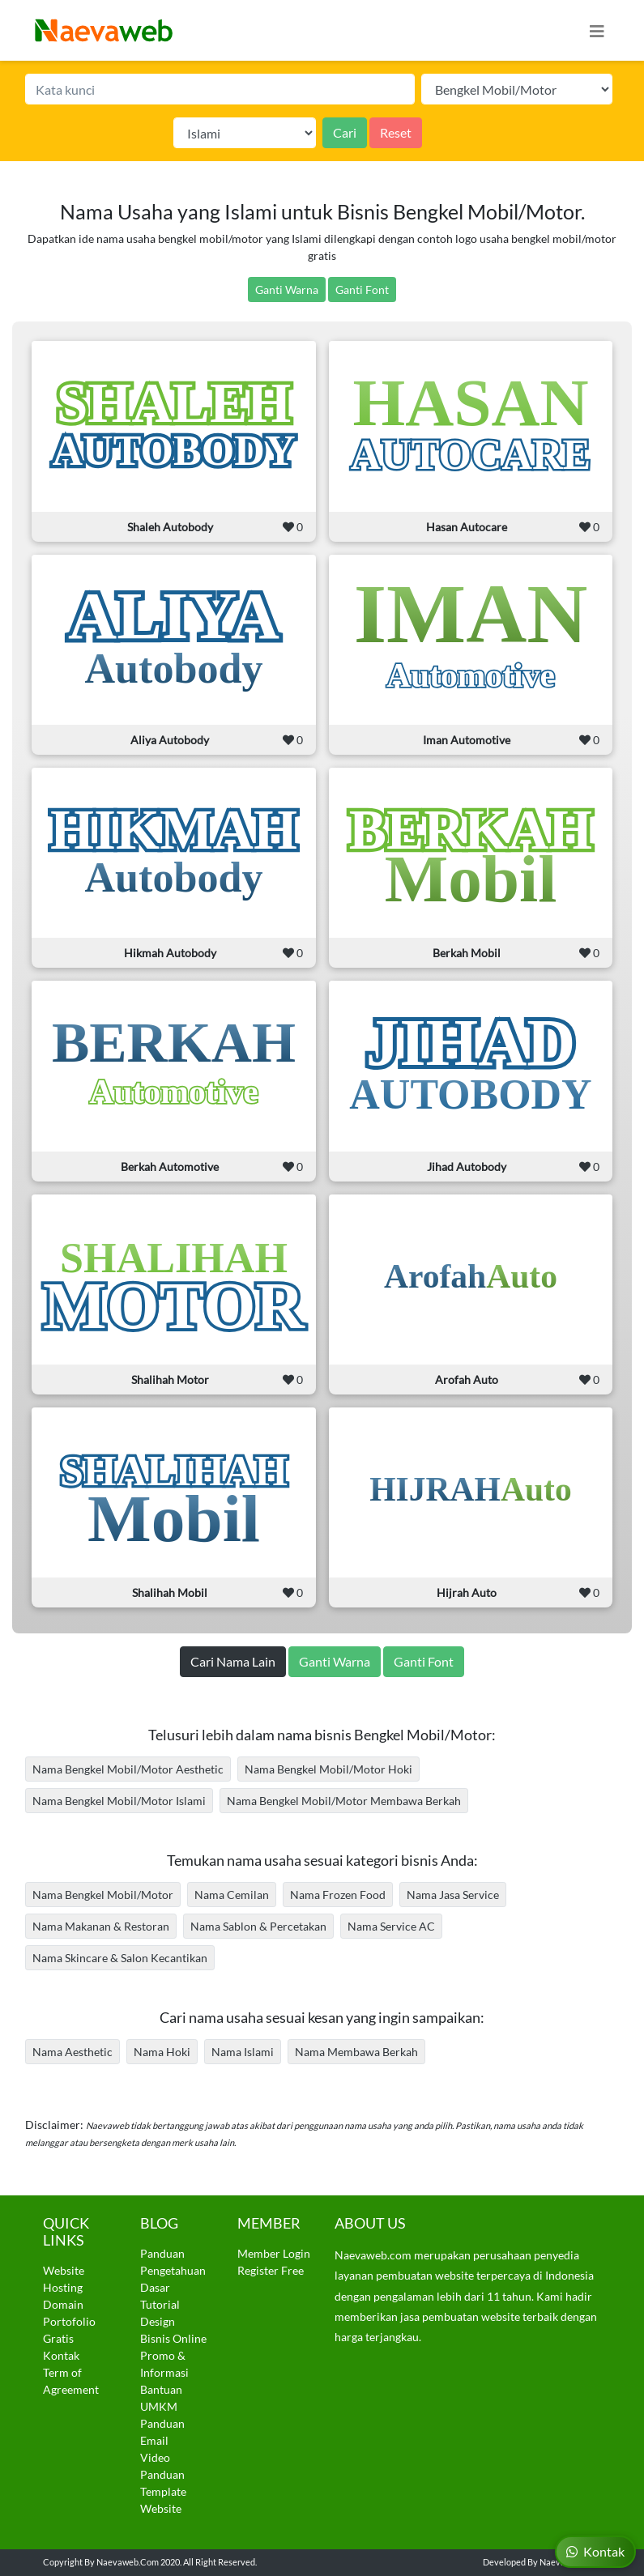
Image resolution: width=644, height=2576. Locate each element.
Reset (396, 132)
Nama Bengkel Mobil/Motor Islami (119, 1800)
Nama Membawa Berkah (356, 2052)
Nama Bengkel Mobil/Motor (102, 1894)
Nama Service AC (391, 1926)
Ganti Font (362, 289)
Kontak (61, 2355)
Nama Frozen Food (338, 1894)
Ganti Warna (286, 289)
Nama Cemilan (231, 1894)
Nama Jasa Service (453, 1894)
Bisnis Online (173, 2338)
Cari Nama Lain (232, 1661)
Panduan (162, 2253)
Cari (344, 132)
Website (63, 2270)
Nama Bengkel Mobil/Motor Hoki (328, 1769)
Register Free (270, 2270)
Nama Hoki (162, 2052)
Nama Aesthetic (72, 2052)
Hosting (63, 2287)
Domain (63, 2304)
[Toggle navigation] (597, 30)
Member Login (273, 2253)
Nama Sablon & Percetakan (258, 1926)
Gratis (58, 2338)
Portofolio (69, 2321)
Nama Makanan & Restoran (100, 1926)
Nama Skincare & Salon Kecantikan (119, 1958)
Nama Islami (242, 2052)
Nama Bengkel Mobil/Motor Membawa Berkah (344, 1800)
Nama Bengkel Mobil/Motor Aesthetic (128, 1769)
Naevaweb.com (127, 2562)
